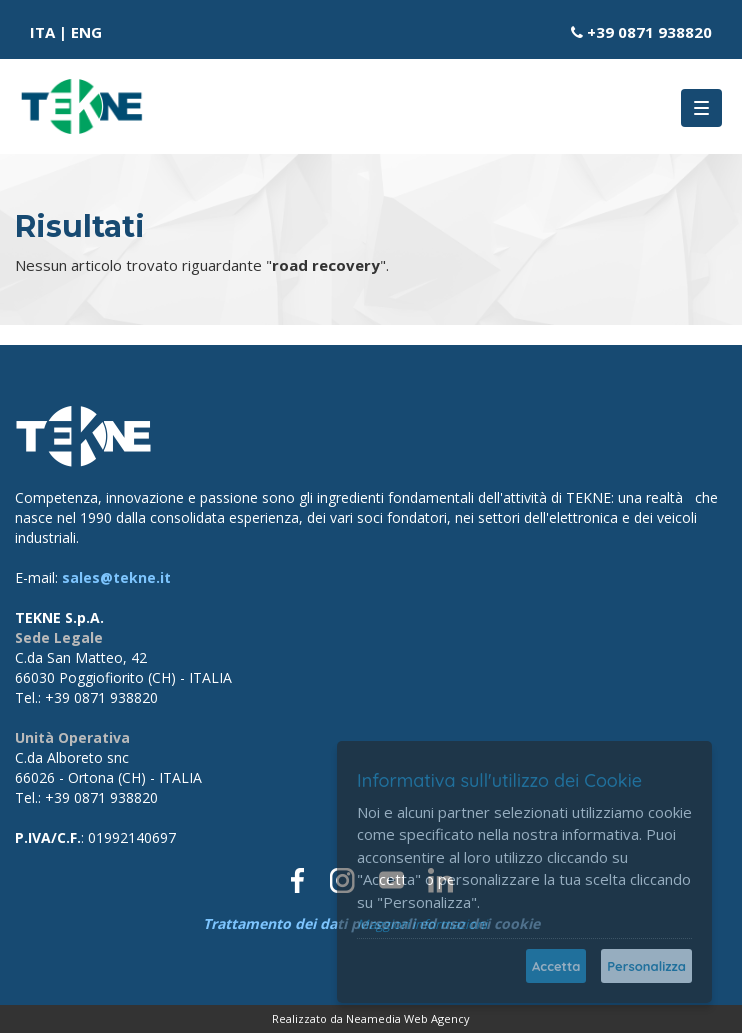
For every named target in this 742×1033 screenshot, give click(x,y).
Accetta (556, 966)
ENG (86, 32)
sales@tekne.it (116, 577)
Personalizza (646, 966)
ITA (42, 32)
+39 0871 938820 (649, 32)
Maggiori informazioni (422, 924)
